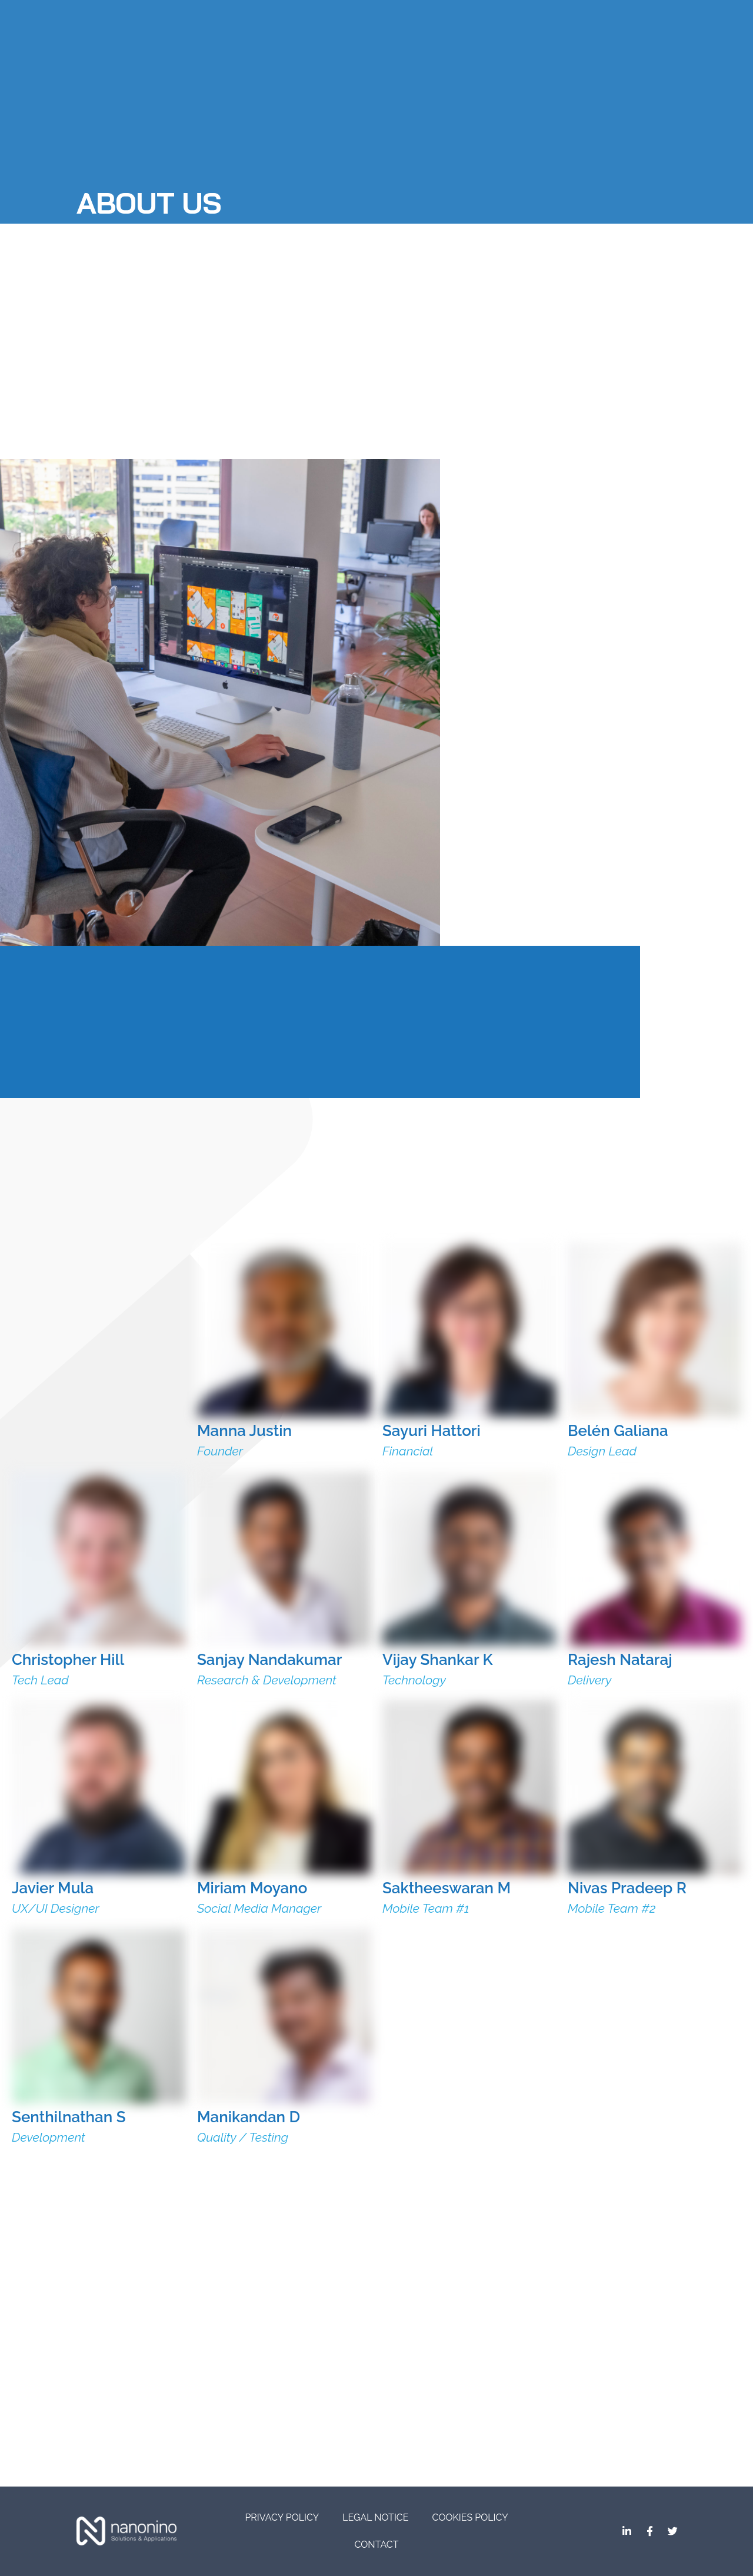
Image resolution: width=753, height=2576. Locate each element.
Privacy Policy (282, 2517)
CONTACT (377, 2544)
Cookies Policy (470, 2517)
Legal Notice (375, 2517)
